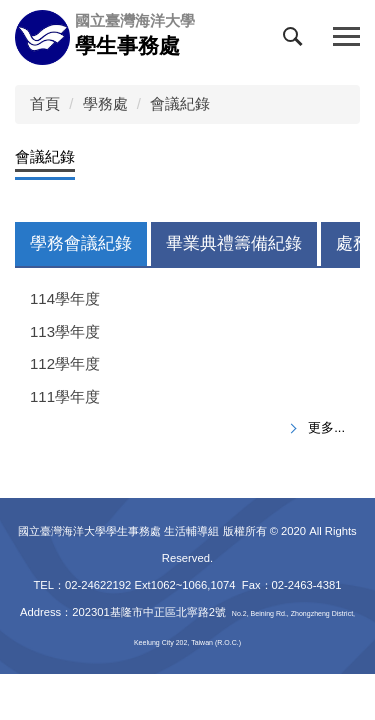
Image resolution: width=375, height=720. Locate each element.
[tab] (81, 244)
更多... (326, 427)
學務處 (105, 103)
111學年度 (65, 396)
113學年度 (65, 331)
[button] (297, 41)
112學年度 (65, 363)
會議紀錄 (180, 103)
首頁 (45, 103)
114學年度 (65, 298)
